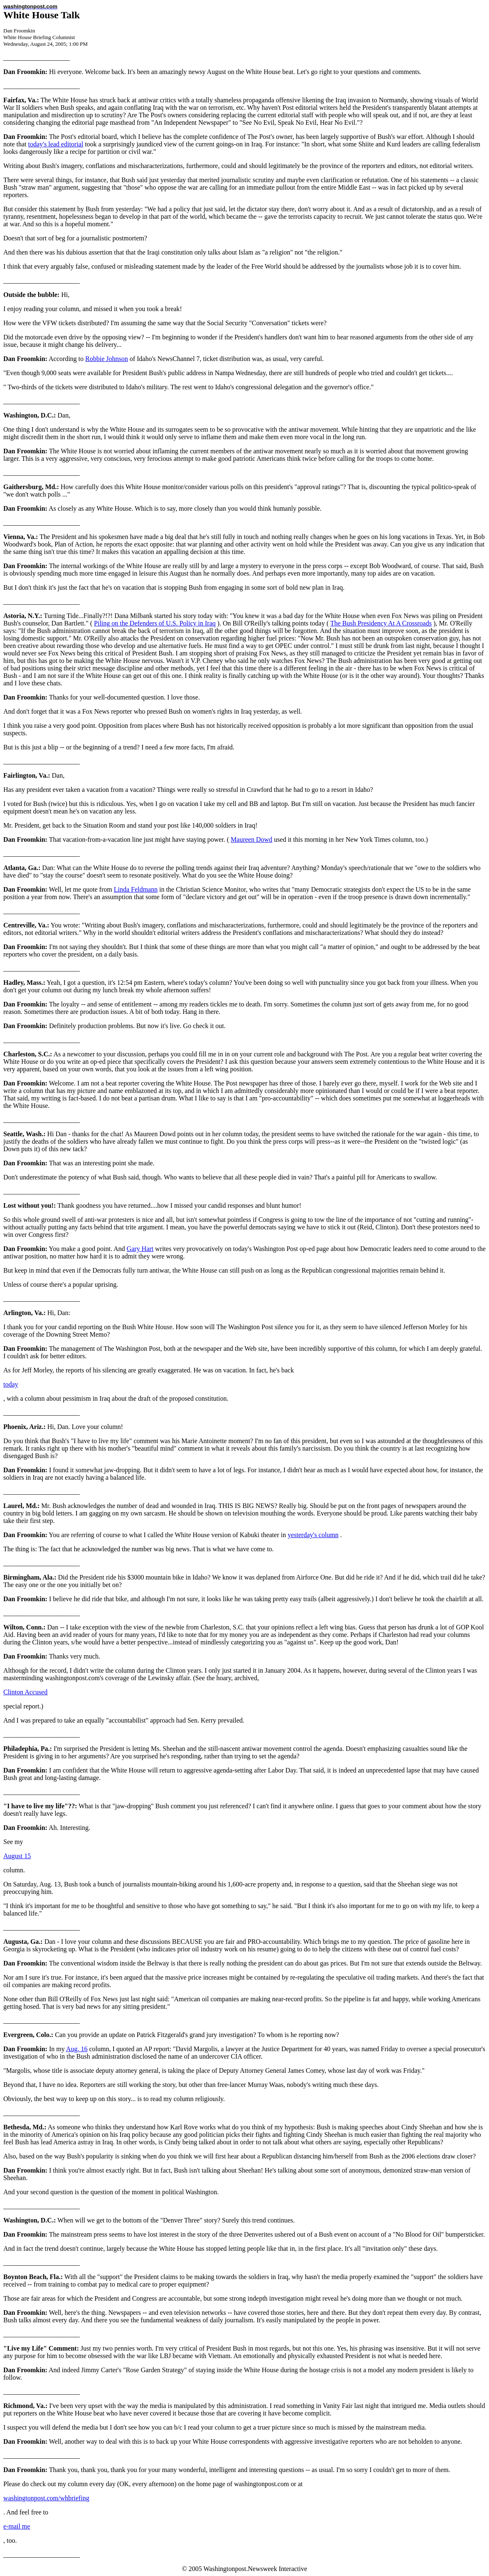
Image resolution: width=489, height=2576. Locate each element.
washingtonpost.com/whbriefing (46, 2498)
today (10, 1384)
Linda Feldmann (136, 889)
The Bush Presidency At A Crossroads (381, 623)
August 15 (17, 1855)
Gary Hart (140, 1248)
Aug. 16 (77, 2048)
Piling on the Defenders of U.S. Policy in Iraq (154, 623)
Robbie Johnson (106, 358)
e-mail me (16, 2526)
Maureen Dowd (251, 839)
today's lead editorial (56, 144)
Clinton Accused (25, 1692)
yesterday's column (313, 1534)
